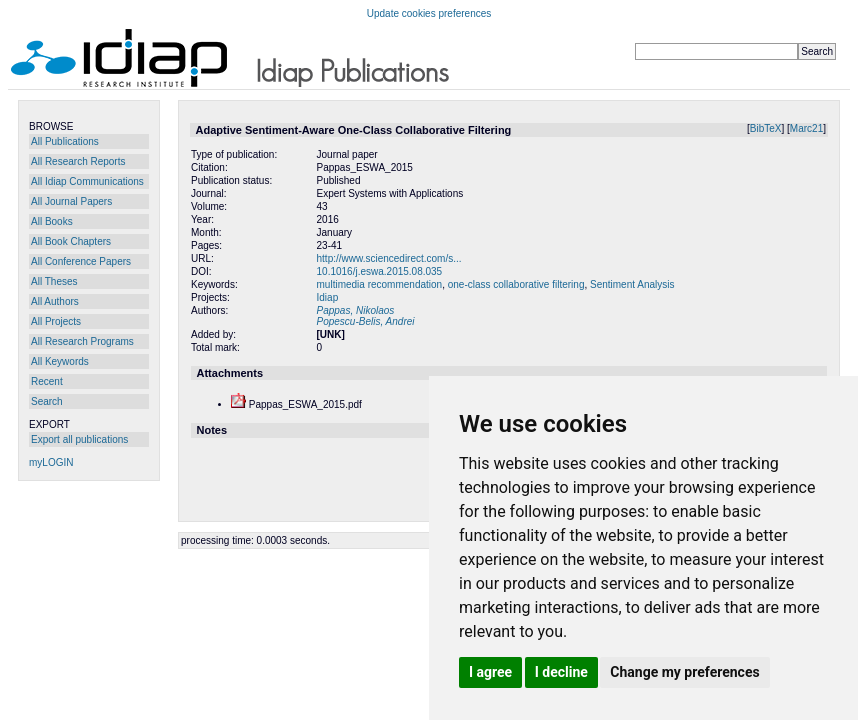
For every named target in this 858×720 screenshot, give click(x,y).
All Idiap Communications (87, 181)
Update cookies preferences (429, 13)
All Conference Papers (81, 261)
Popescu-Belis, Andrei (366, 321)
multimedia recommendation (380, 284)
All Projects (56, 321)
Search (47, 401)
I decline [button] (561, 672)
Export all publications (79, 439)
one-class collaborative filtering (516, 284)
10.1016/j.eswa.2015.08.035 (380, 271)
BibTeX (766, 128)
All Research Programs (82, 341)
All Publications (65, 141)
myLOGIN (51, 462)
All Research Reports (78, 161)
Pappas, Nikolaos (356, 310)
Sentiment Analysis (632, 284)
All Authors (55, 301)
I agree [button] (490, 672)
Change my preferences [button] (684, 672)
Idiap (328, 297)
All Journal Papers (71, 201)
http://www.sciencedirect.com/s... (389, 258)
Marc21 (806, 128)
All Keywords (60, 361)
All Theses (54, 281)
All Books (52, 221)
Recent (47, 381)
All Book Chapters (71, 241)
